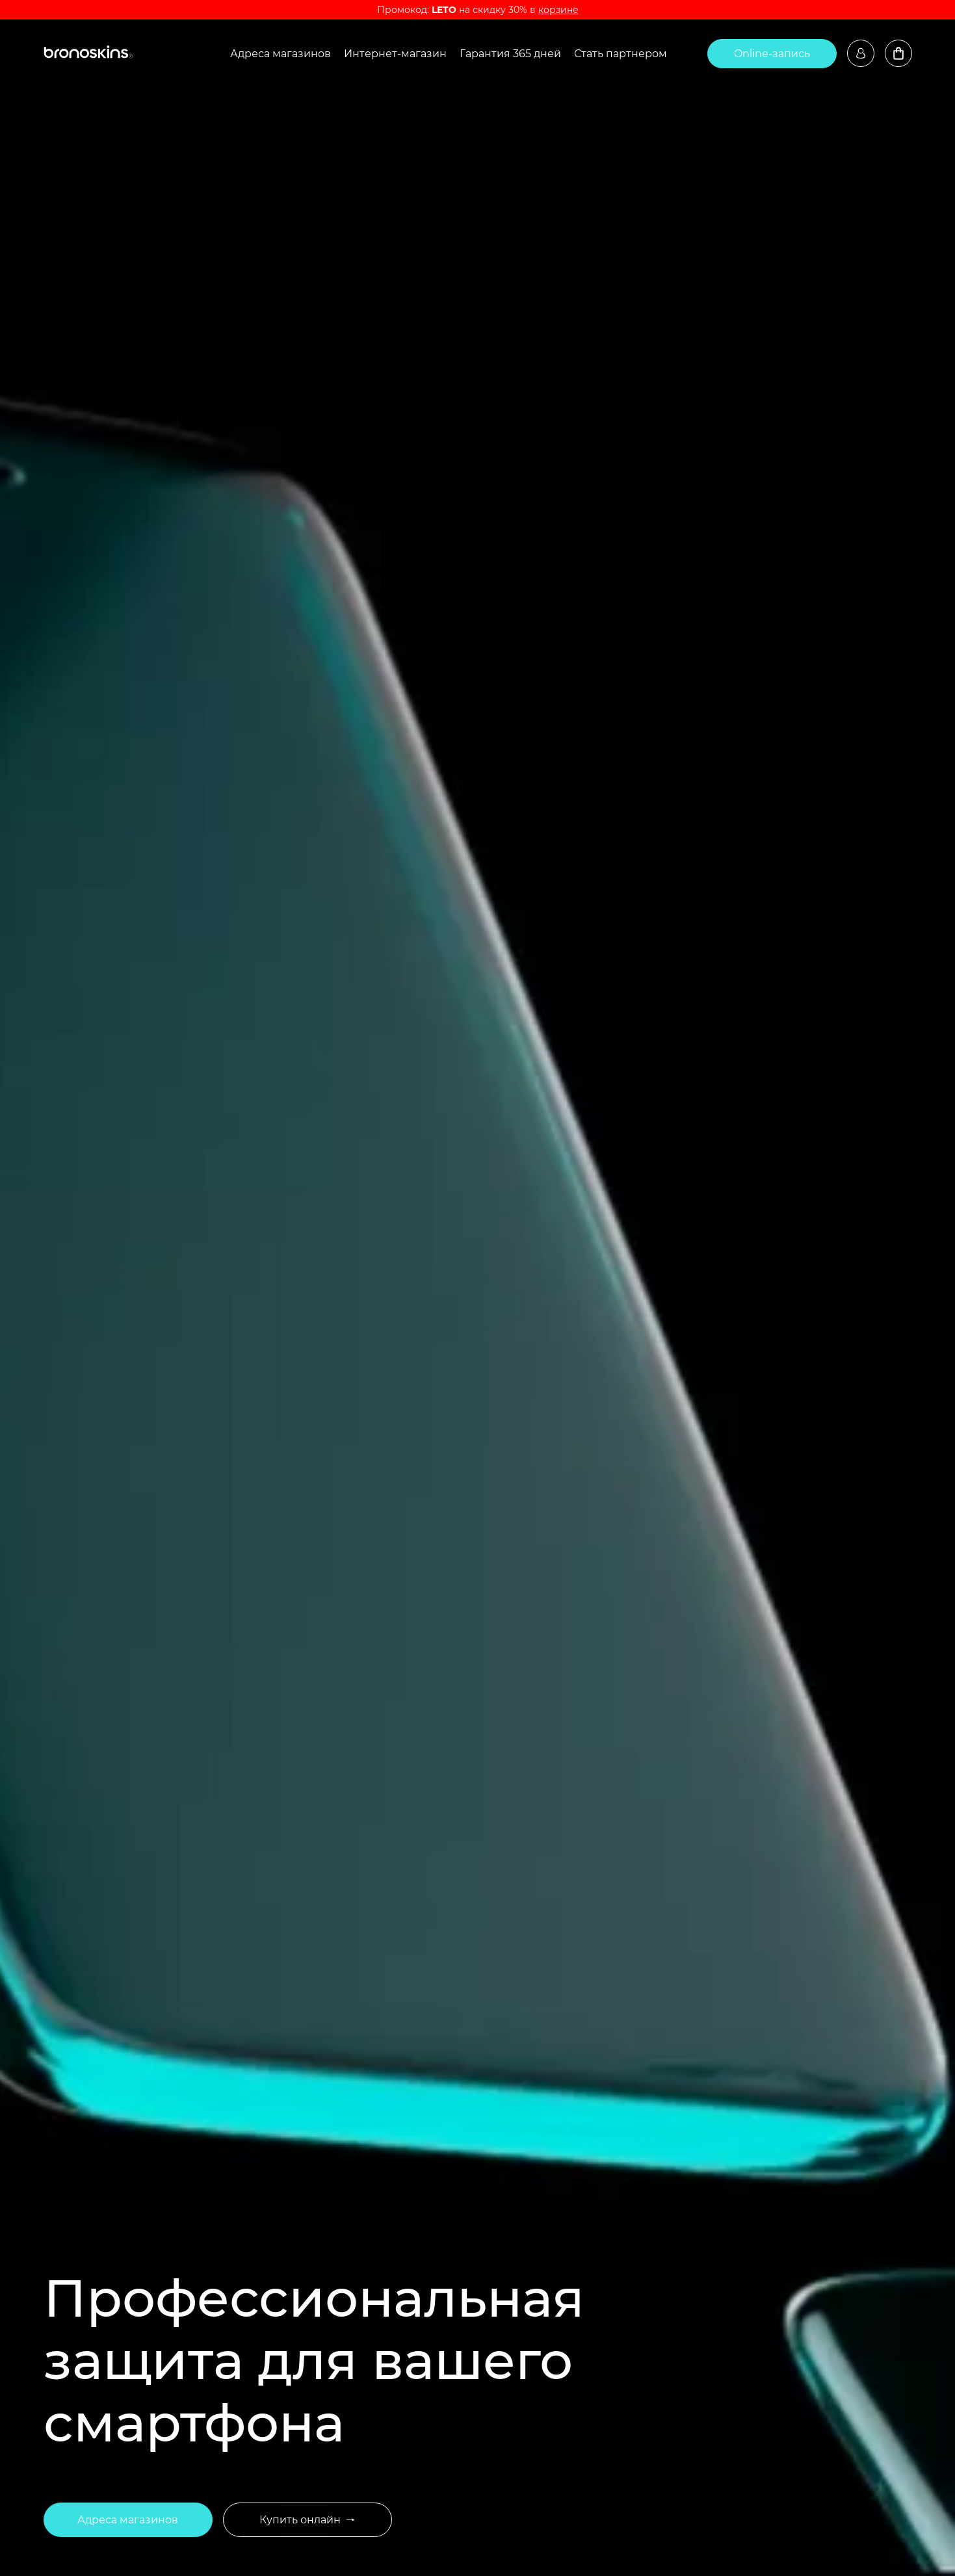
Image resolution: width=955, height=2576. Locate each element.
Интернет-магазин (395, 53)
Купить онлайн (307, 2520)
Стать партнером (620, 53)
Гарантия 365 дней (510, 53)
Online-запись (772, 53)
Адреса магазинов (280, 53)
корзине (558, 10)
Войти (861, 53)
